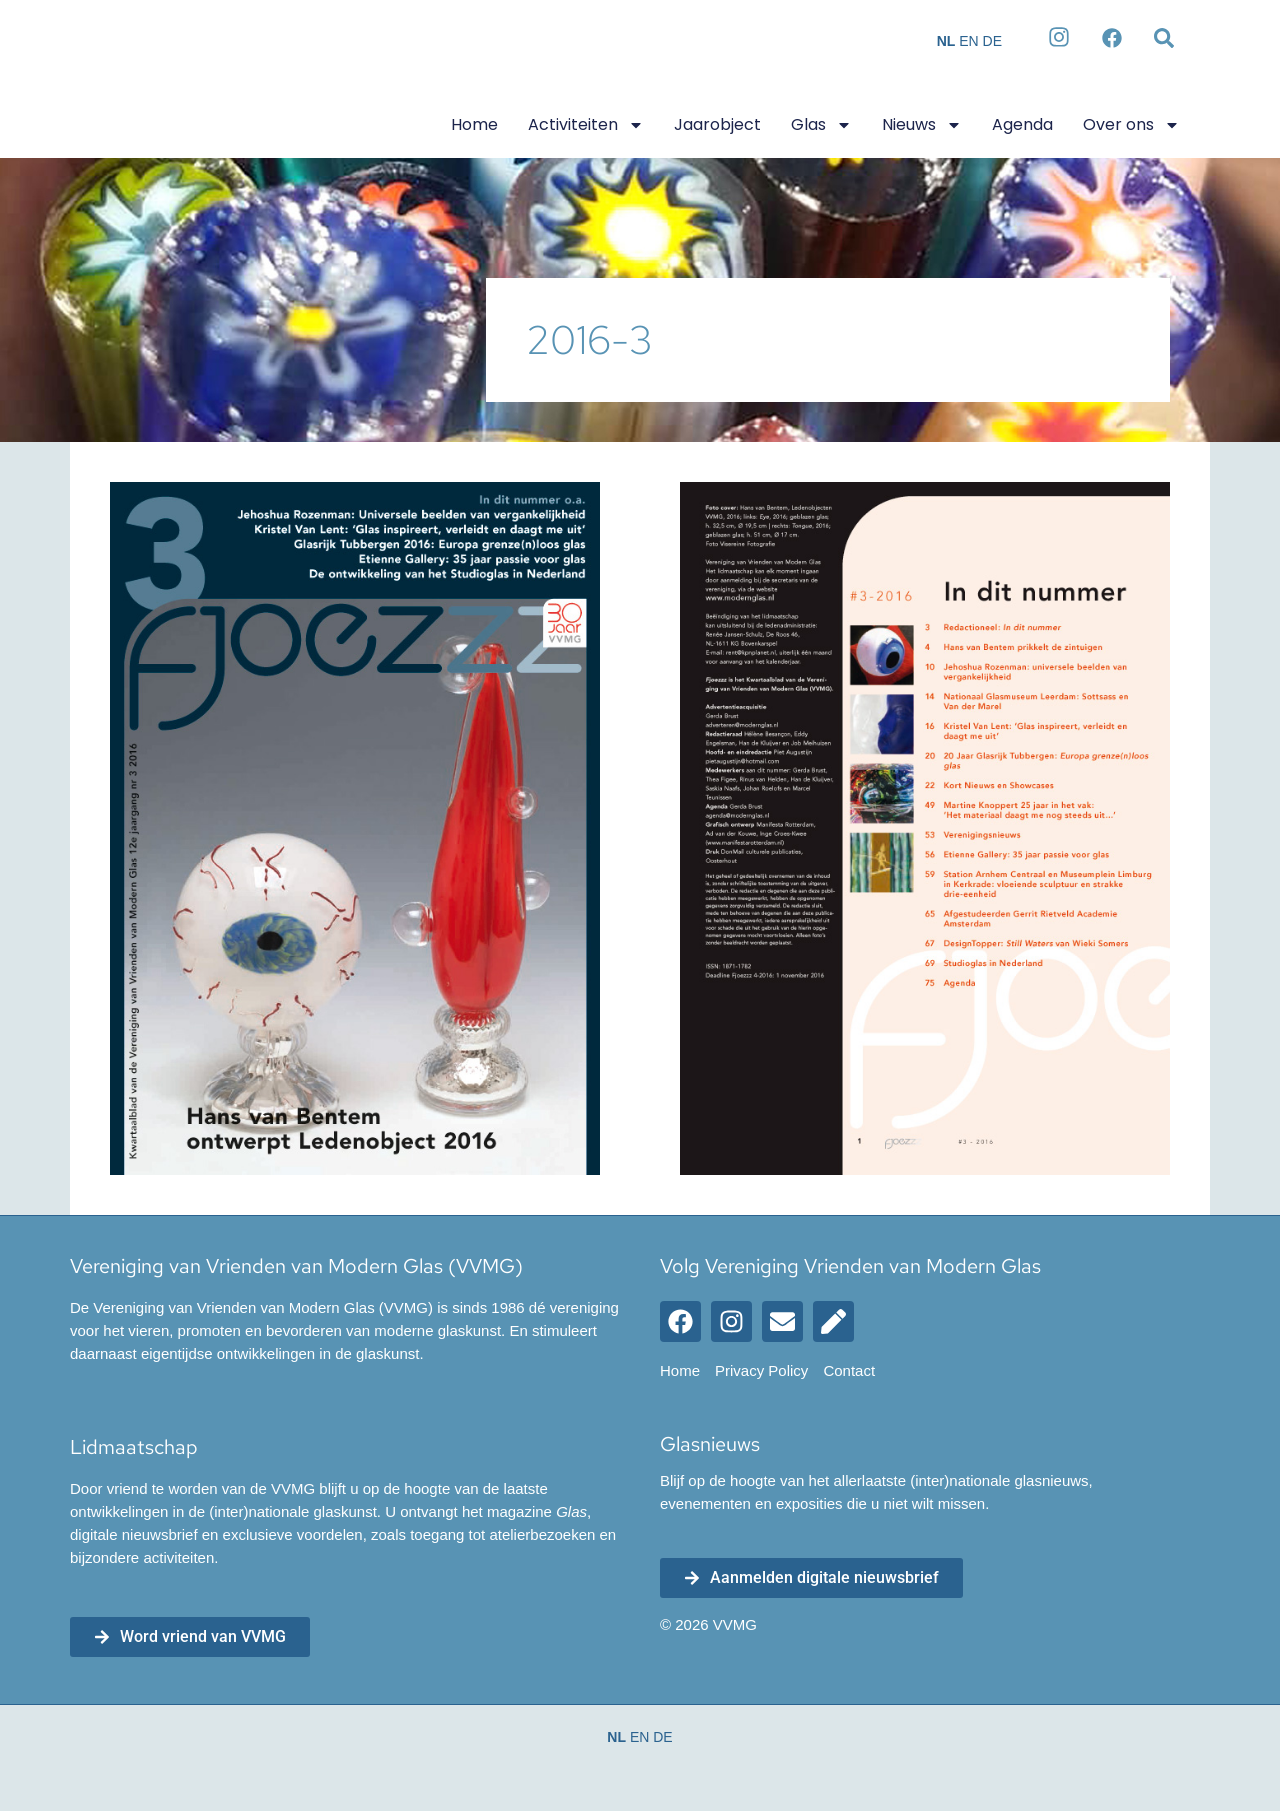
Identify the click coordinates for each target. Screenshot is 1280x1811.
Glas (821, 125)
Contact (849, 1371)
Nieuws (922, 125)
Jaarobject (717, 124)
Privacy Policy (761, 1371)
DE (992, 41)
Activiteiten (586, 125)
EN (968, 41)
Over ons (1131, 125)
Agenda (1022, 124)
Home (474, 124)
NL (946, 41)
